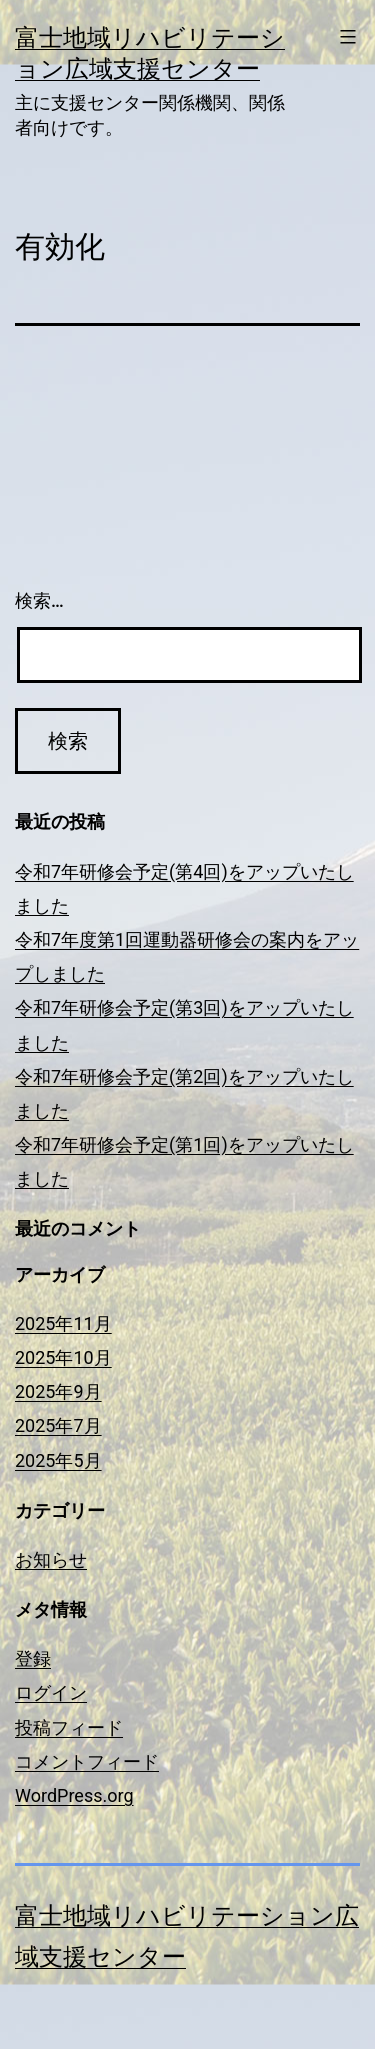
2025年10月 (63, 1357)
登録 (33, 1658)
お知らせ (51, 1559)
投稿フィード (69, 1727)
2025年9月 (58, 1391)
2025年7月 (58, 1425)
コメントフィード (87, 1761)
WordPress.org (74, 1795)
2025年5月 (58, 1460)
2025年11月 (63, 1323)
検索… (39, 600)
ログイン (51, 1692)
